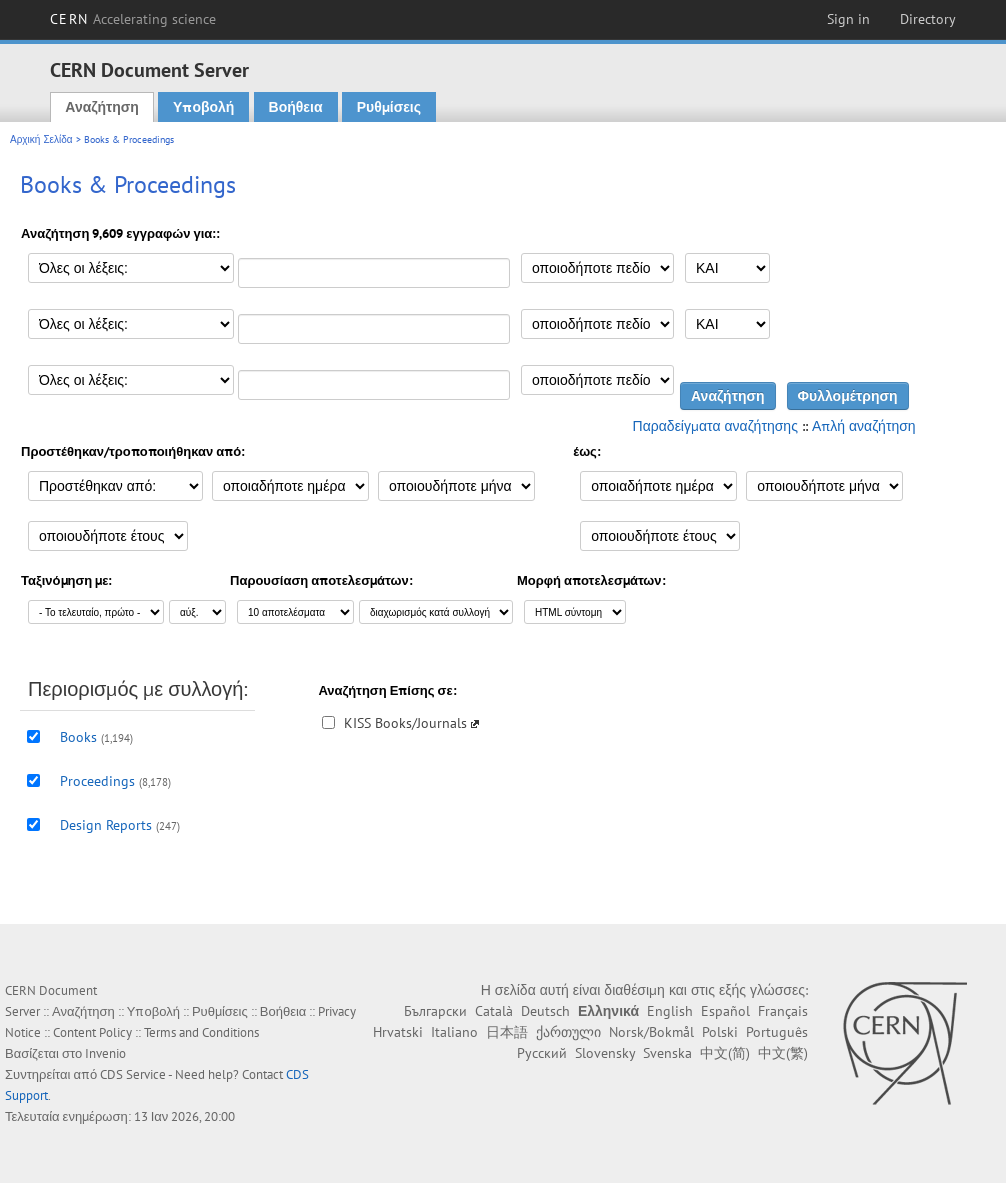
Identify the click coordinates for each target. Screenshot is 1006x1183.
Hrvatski (398, 1032)
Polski (720, 1032)
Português (777, 1032)
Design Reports (106, 825)
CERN (133, 19)
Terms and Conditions (201, 1032)
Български (435, 1011)
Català (494, 1011)
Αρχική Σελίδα (41, 139)
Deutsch (545, 1011)
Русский (542, 1053)
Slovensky (605, 1053)
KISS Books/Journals (405, 723)
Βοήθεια (296, 107)
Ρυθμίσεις (389, 107)
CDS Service (133, 1074)
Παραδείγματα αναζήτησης (715, 426)
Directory (928, 19)
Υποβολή (203, 107)
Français (783, 1011)
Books (78, 737)
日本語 (507, 1032)
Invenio (105, 1053)
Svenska (667, 1053)
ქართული (568, 1032)
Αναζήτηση (102, 107)
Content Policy (92, 1032)
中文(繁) (783, 1053)
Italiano (454, 1032)
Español (725, 1011)
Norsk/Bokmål (651, 1032)
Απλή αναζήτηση (864, 426)
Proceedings (97, 781)
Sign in (848, 19)
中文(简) (725, 1053)
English (670, 1011)
